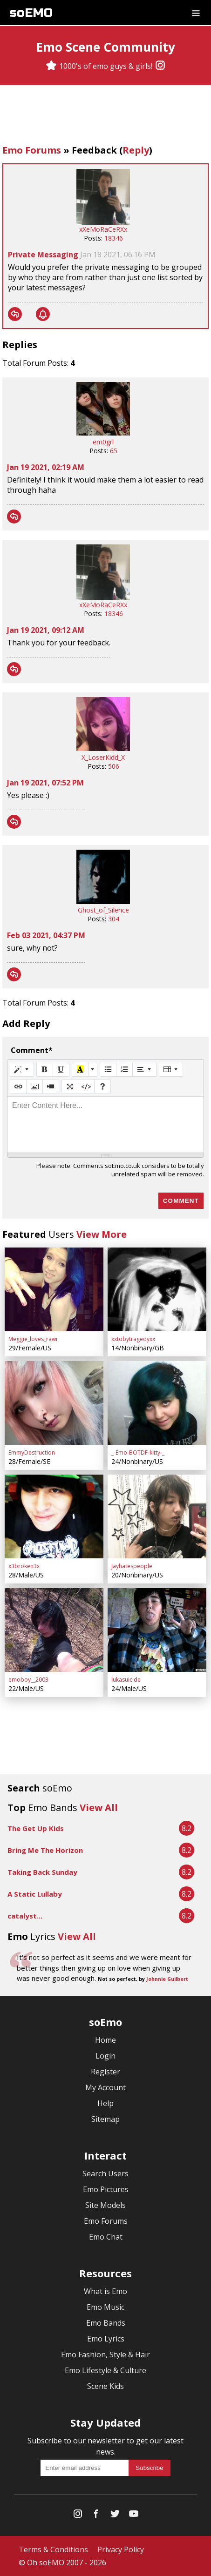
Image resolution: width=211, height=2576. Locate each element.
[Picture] (34, 1086)
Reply (136, 150)
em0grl (103, 441)
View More (101, 1234)
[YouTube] (133, 2515)
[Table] (171, 1069)
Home (105, 2040)
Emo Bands (105, 2323)
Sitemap (105, 2119)
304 (113, 918)
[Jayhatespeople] (157, 1516)
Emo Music (105, 2307)
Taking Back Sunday (42, 1872)
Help (105, 2103)
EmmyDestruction (31, 1452)
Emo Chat (106, 2237)
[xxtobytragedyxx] (157, 1289)
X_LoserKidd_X (103, 757)
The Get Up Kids (35, 1828)
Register (105, 2071)
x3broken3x (24, 1566)
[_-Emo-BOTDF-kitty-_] (157, 1403)
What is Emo (105, 2291)
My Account (105, 2087)
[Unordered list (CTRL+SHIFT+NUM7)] (108, 1069)
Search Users (105, 2173)
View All (99, 1807)
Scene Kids (105, 2386)
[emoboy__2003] (54, 1630)
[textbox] (105, 1125)
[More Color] (92, 1069)
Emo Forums (31, 150)
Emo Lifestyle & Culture (105, 2370)
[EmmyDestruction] (54, 1403)
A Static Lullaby (34, 1893)
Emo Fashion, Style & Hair (105, 2354)
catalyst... (24, 1915)
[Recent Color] (80, 1069)
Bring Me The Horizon (45, 1850)
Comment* (32, 1050)
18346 (113, 238)
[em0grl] (103, 433)
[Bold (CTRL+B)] (44, 1069)
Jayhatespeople (131, 1566)
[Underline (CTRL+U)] (61, 1069)
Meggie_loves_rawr (33, 1339)
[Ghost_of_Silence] (103, 901)
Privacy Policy (120, 2549)
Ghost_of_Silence (103, 910)
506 (113, 766)
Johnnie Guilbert (167, 1979)
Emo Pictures (106, 2189)
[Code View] (86, 1086)
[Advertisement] (106, 116)
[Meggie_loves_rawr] (54, 1289)
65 (113, 450)
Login (105, 2056)
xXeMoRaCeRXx (103, 229)
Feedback (94, 150)
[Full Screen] (69, 1086)
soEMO (31, 13)
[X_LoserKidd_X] (103, 748)
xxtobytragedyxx (133, 1339)
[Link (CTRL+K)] (18, 1086)
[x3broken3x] (54, 1516)
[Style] (22, 1069)
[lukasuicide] (157, 1630)
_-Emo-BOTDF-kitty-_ (137, 1452)
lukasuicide (126, 1680)
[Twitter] (115, 2515)
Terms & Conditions (53, 2549)
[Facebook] (96, 2515)
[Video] (50, 1086)
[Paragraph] (144, 1069)
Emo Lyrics (105, 2339)
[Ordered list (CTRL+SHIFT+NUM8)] (124, 1069)
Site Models (105, 2205)
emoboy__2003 (28, 1680)
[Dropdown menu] (196, 12)
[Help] (102, 1086)
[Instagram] (160, 66)
